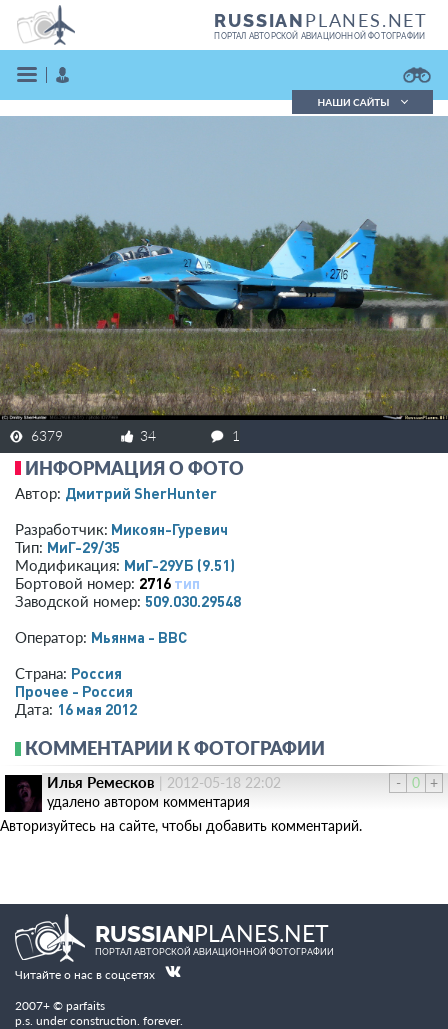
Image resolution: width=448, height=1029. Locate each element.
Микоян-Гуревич (169, 529)
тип (187, 583)
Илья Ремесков (101, 782)
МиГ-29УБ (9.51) (179, 565)
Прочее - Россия (74, 691)
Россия (96, 673)
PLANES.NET (321, 20)
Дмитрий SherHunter (141, 493)
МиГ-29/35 (83, 547)
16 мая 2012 (97, 709)
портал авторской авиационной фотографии (319, 36)
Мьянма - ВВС (139, 637)
